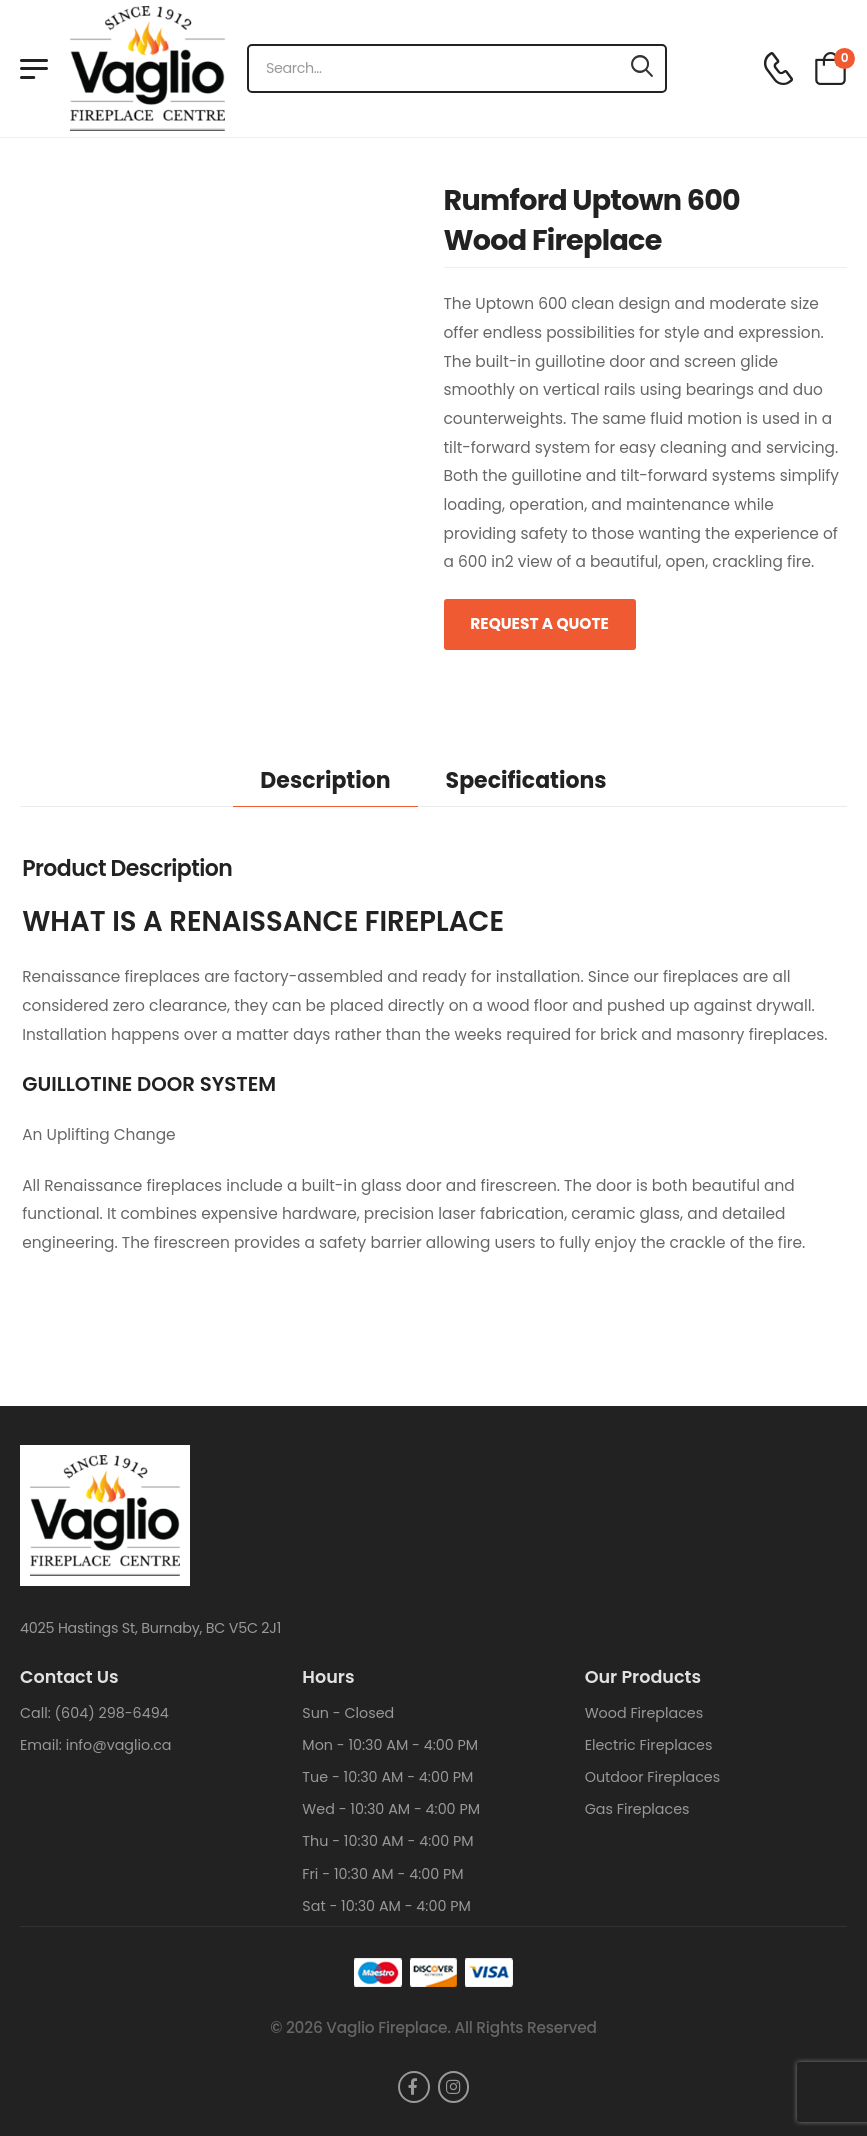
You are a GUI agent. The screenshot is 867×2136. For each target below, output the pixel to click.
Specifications (526, 780)
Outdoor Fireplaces (652, 1777)
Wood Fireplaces (644, 1713)
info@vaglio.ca (119, 1745)
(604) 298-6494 (112, 1713)
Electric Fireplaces (649, 1745)
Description (325, 780)
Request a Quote (539, 623)
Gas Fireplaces (637, 1809)
